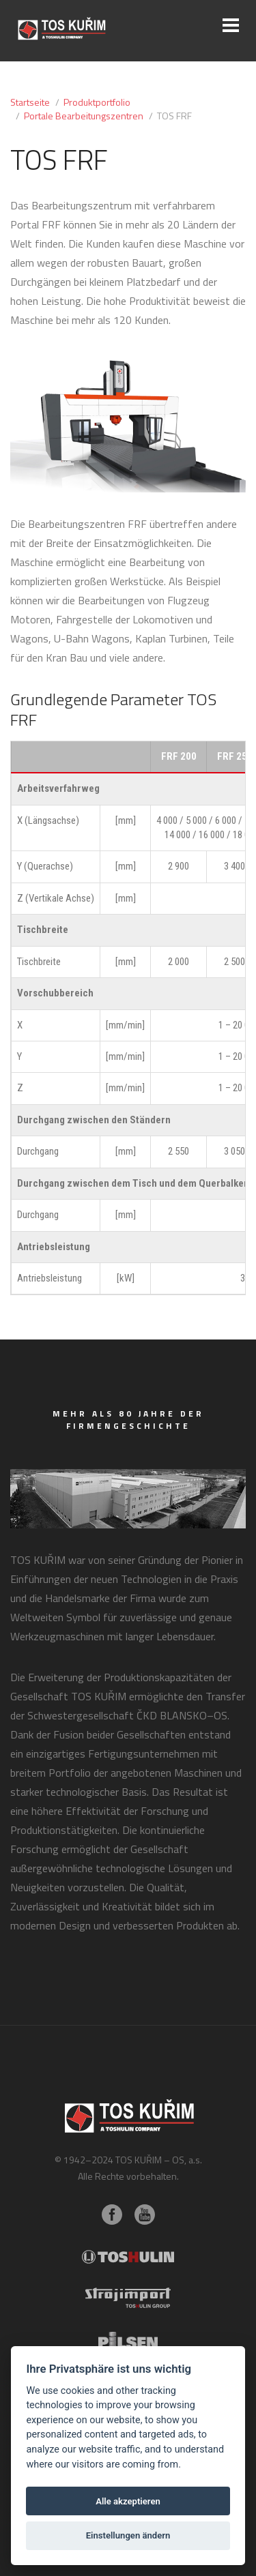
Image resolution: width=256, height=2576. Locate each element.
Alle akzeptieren (128, 2501)
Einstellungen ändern (128, 2535)
